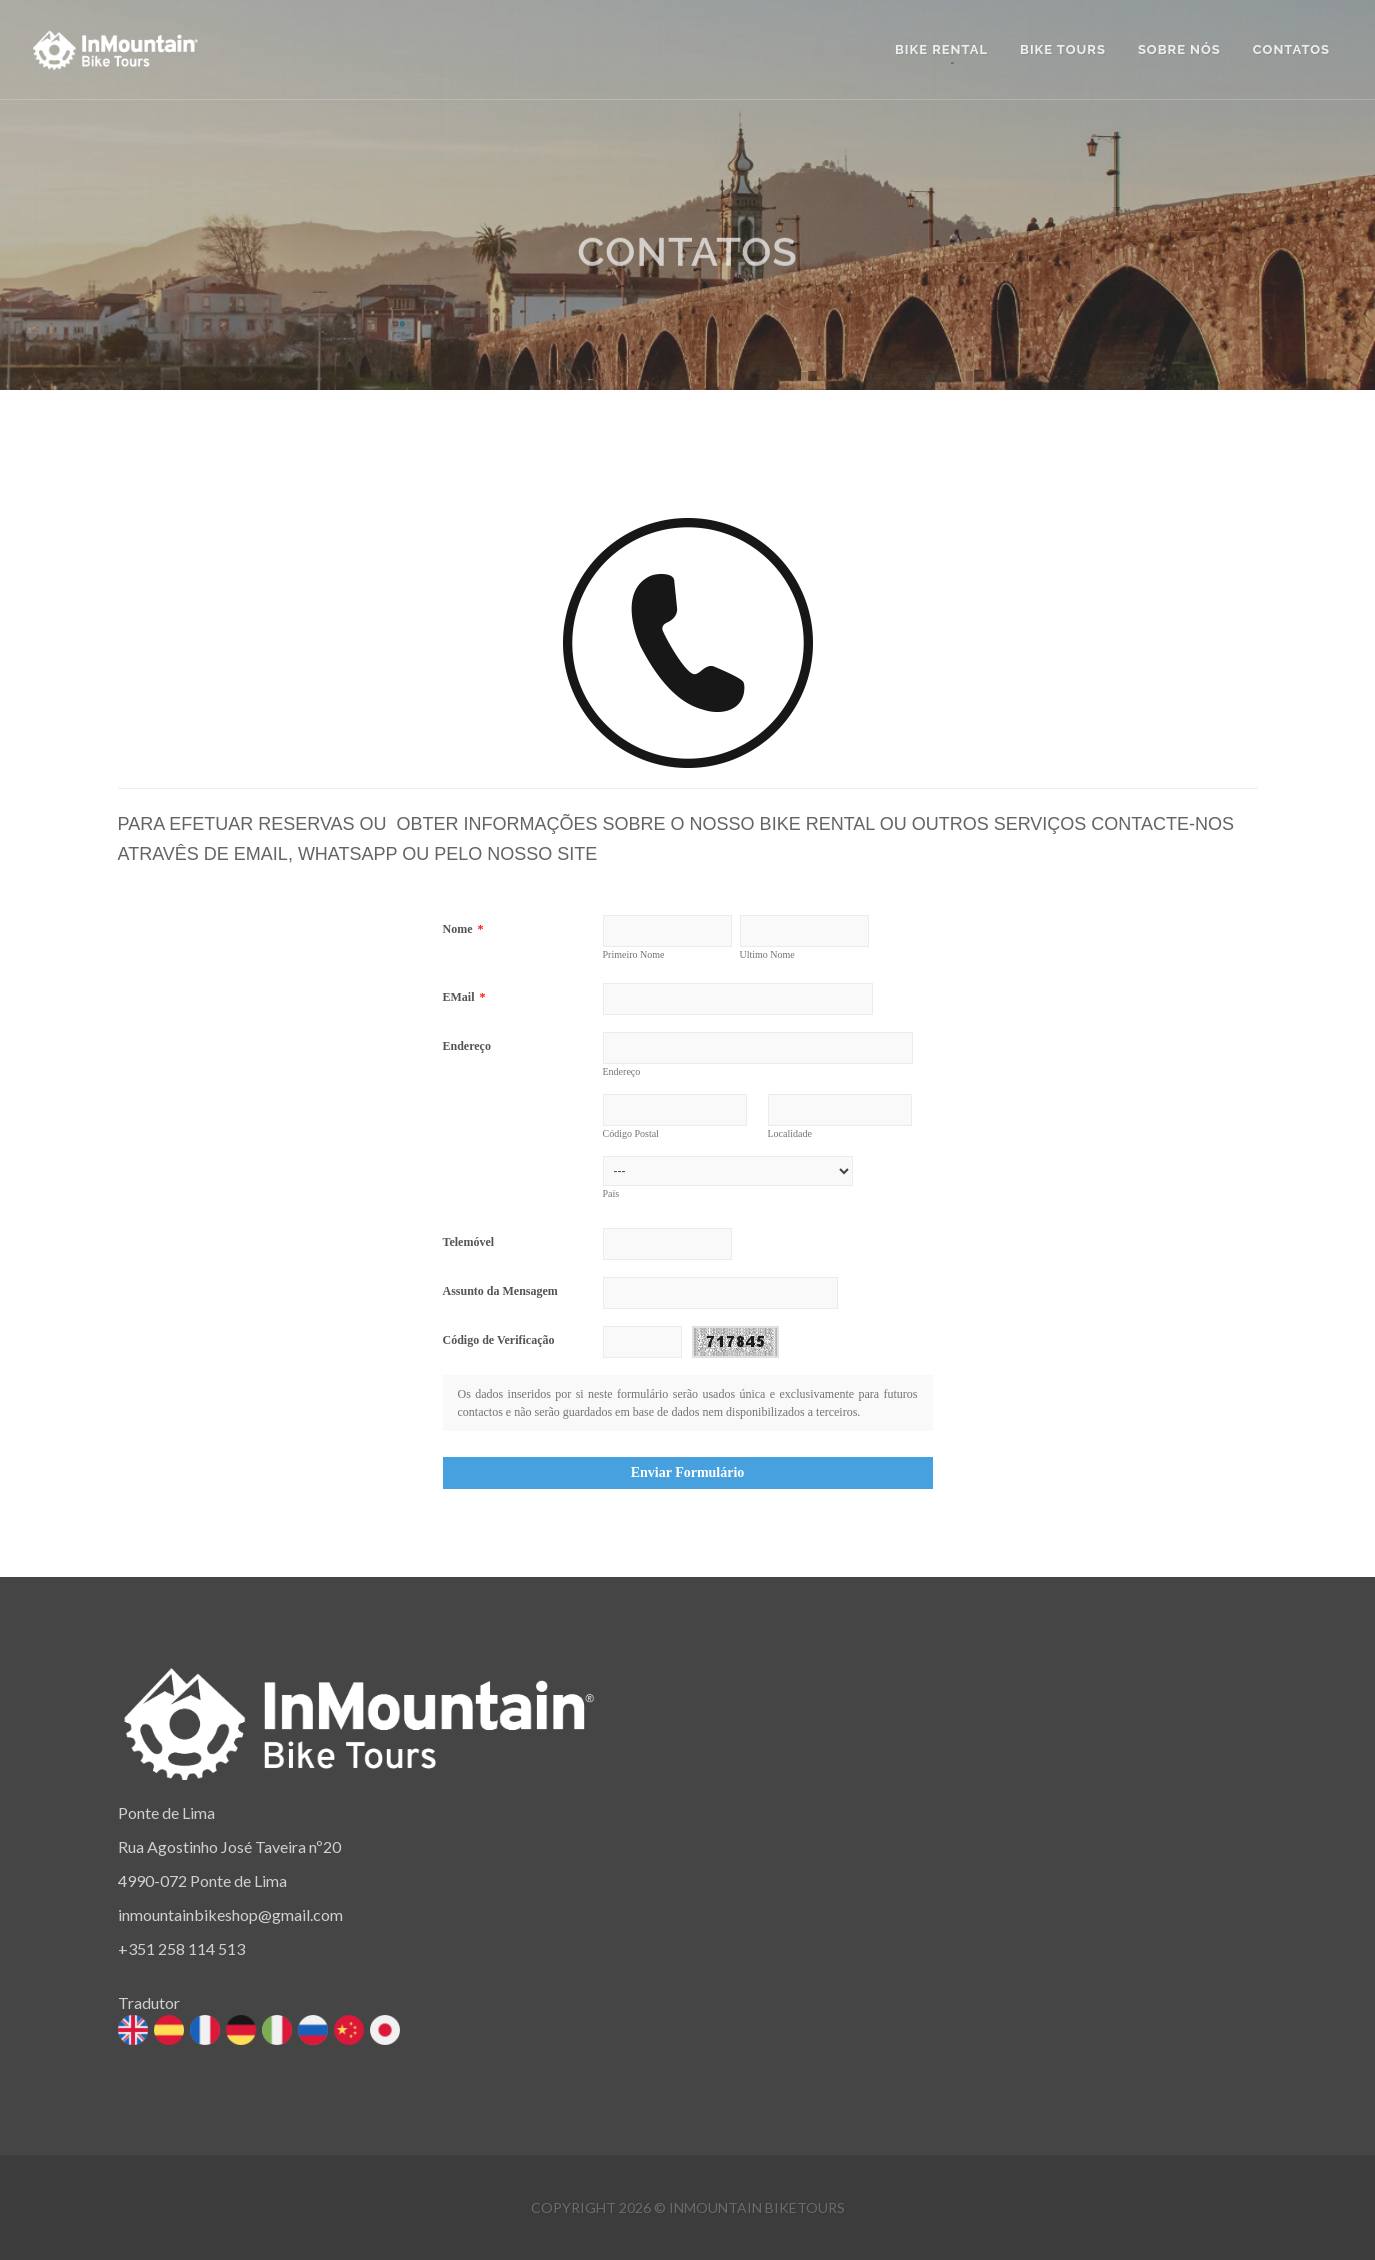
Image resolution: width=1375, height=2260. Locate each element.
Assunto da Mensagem (500, 1291)
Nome (463, 929)
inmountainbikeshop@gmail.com (230, 1914)
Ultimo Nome (767, 954)
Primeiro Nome (634, 954)
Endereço (467, 1046)
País (611, 1193)
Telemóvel (469, 1242)
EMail (464, 997)
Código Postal (631, 1133)
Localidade (790, 1133)
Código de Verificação (499, 1340)
